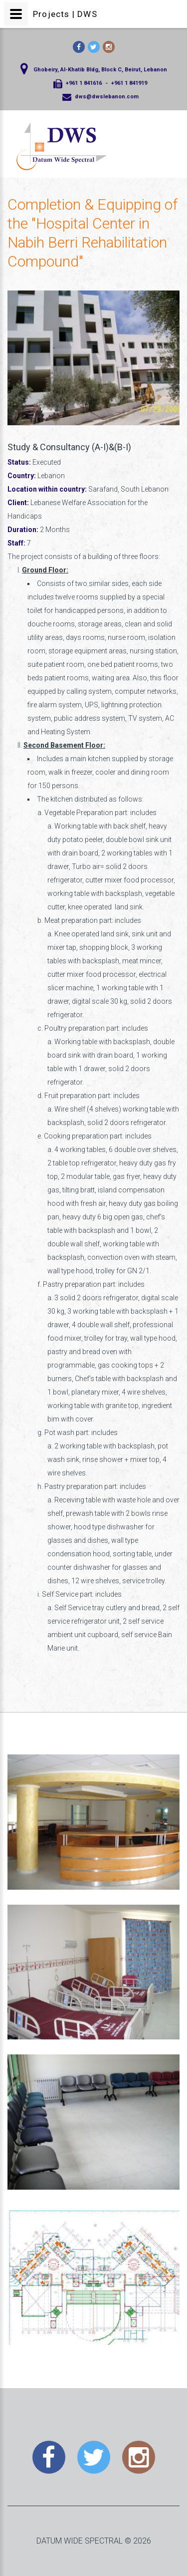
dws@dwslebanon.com (107, 96)
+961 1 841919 (129, 83)
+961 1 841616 (84, 83)
